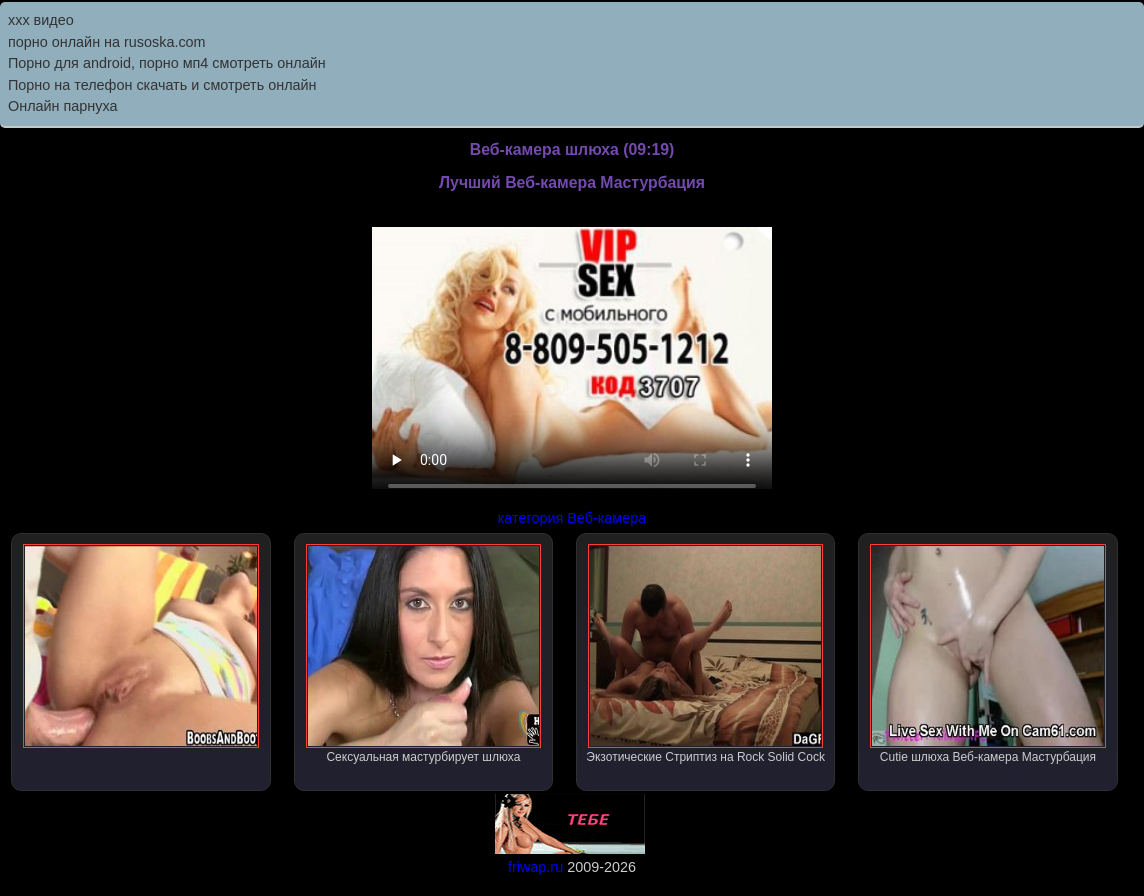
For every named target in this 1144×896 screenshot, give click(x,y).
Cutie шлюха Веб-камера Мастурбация (988, 654)
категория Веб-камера (572, 518)
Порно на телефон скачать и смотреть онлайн (162, 85)
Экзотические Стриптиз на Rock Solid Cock (705, 654)
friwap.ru (535, 867)
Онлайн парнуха (63, 106)
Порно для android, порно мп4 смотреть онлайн (167, 63)
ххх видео (41, 20)
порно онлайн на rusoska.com (107, 42)
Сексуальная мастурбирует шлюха (424, 654)
